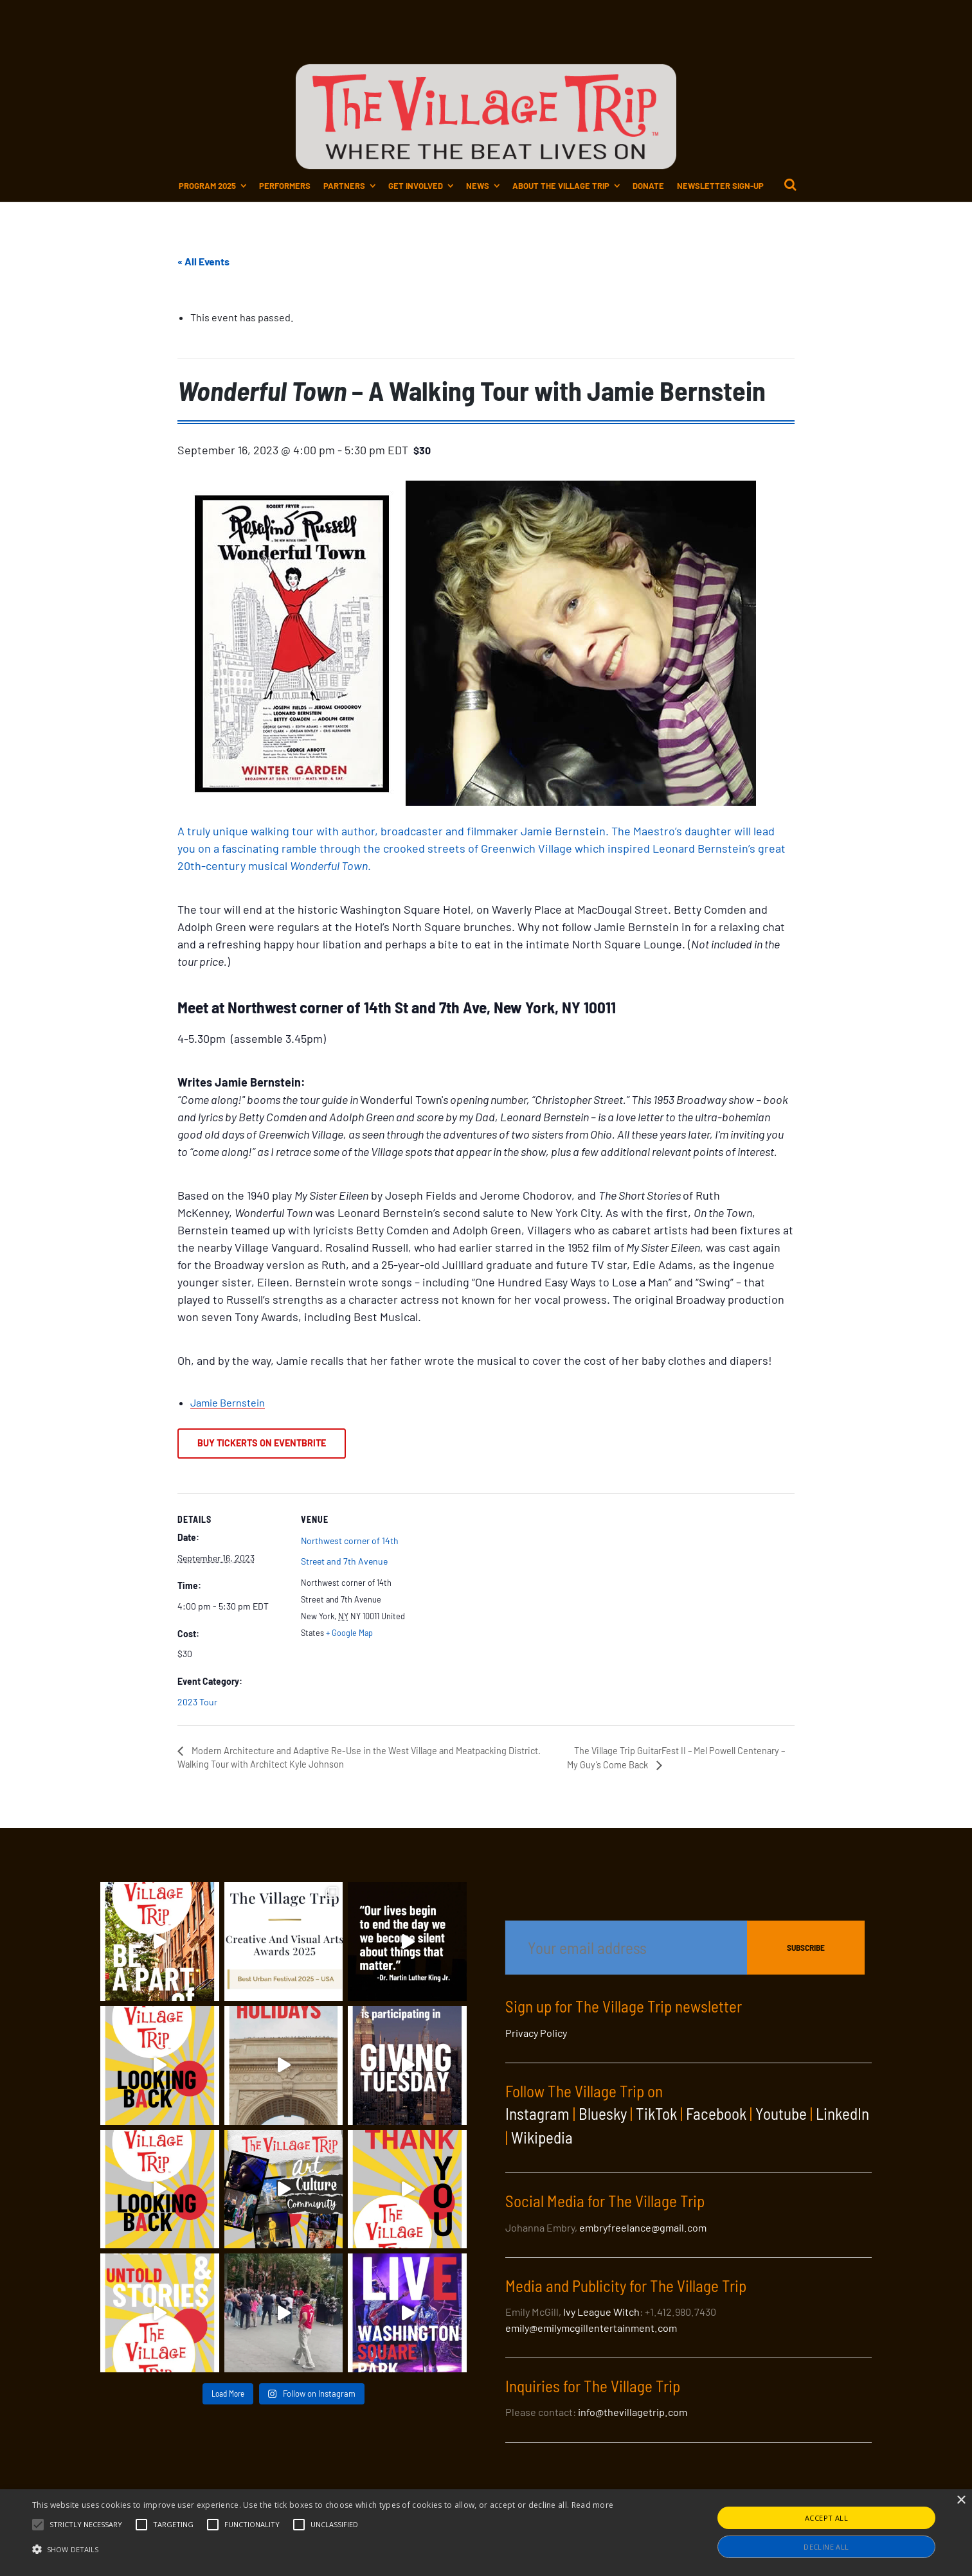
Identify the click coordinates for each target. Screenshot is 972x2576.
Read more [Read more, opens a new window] (593, 2505)
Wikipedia (542, 2137)
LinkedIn (842, 2113)
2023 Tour (197, 1701)
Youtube (781, 2113)
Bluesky (603, 2113)
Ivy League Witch (601, 2311)
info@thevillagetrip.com (632, 2412)
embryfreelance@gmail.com (642, 2227)
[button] (86, 2524)
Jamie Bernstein (227, 1402)
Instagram (537, 2113)
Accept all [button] (826, 2518)
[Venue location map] (492, 1582)
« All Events (203, 261)
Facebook (716, 2113)
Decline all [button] (826, 2547)
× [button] (961, 2500)
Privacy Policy (536, 2033)
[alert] (486, 2532)
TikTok (656, 2113)
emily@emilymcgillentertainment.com (591, 2328)
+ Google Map (349, 1633)
